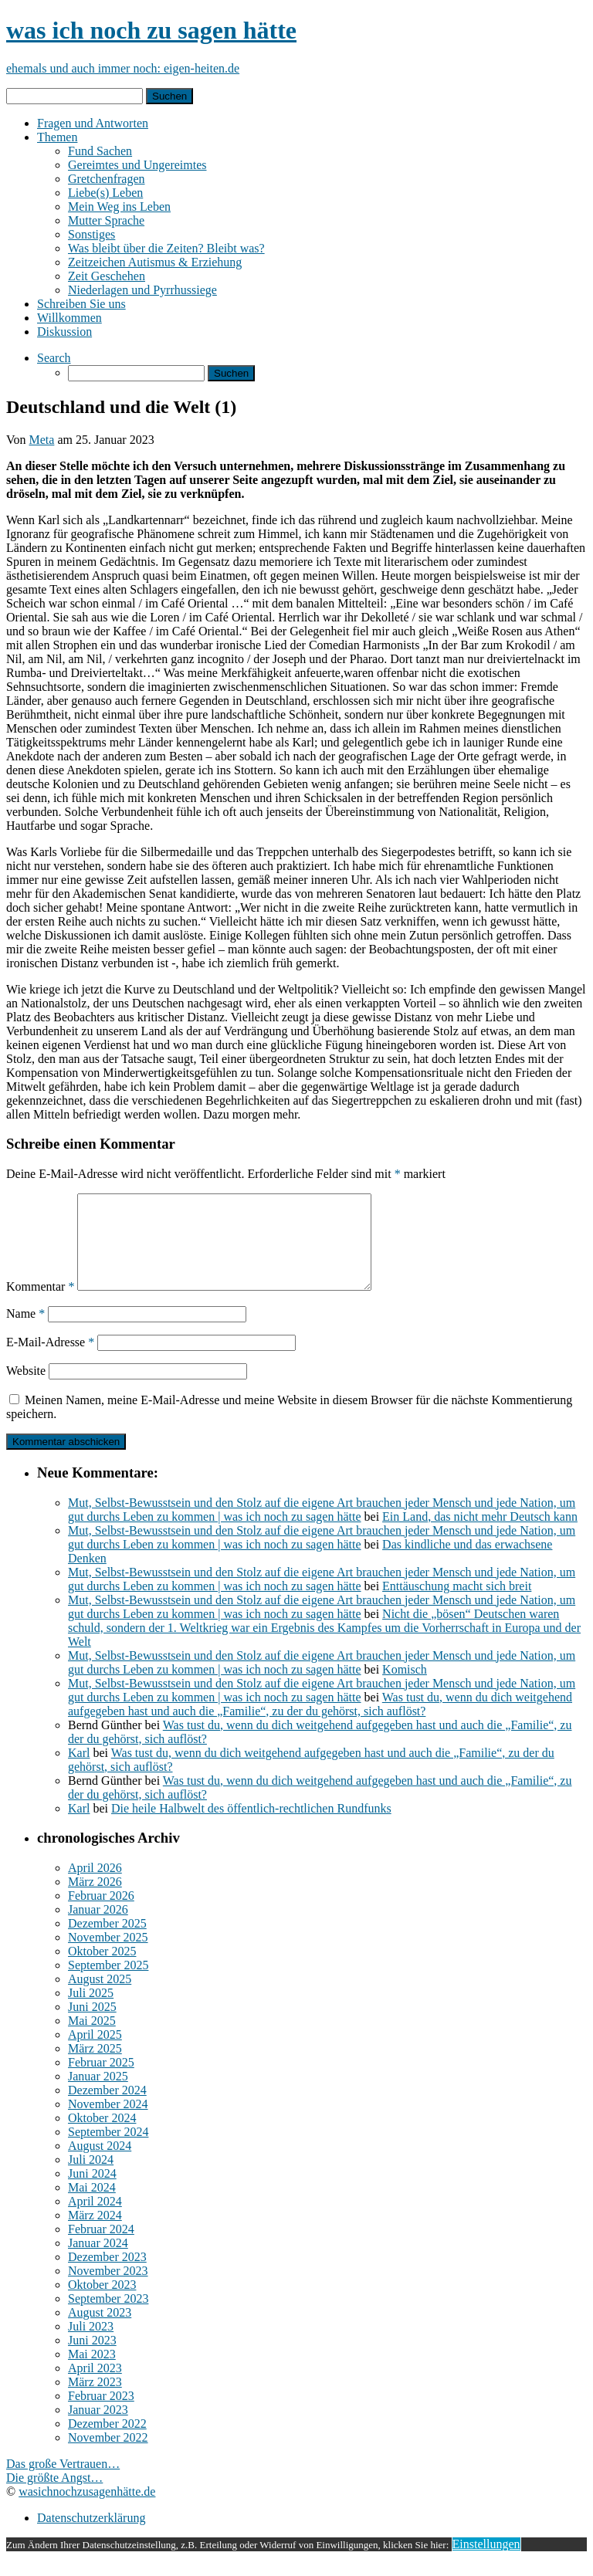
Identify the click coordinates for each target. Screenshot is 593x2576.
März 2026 (95, 1900)
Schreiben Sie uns (81, 303)
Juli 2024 (91, 2178)
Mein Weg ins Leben (119, 206)
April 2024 (95, 2219)
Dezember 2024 (107, 2108)
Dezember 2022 (107, 2442)
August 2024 (99, 2164)
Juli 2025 (91, 2011)
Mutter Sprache (106, 220)
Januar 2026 (98, 1928)
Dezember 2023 (107, 2275)
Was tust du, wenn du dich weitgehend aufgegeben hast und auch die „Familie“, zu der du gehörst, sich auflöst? (320, 1722)
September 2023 (108, 2317)
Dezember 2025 (107, 1941)
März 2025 (95, 2066)
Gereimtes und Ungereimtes (137, 164)
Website (26, 1389)
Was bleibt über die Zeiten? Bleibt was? (166, 248)
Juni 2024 (92, 2192)
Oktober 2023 (102, 2303)
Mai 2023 (92, 2372)
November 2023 (108, 2289)
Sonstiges (91, 234)
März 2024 (95, 2233)
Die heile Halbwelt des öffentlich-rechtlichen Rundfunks (251, 1826)
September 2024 (108, 2150)
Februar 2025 (101, 2080)
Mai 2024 (92, 2205)
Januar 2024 (98, 2261)
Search (54, 357)
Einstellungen (486, 2562)
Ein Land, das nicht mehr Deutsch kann (480, 1535)
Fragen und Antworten (92, 123)
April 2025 (95, 2053)
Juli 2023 (91, 2344)
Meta (42, 439)
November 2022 (108, 2456)
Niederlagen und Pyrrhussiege (142, 289)
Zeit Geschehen (106, 276)
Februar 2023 (101, 2414)
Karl (79, 1771)
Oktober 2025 (102, 1969)
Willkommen (69, 317)
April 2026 (95, 1886)
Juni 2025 (92, 2025)
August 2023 (99, 2330)
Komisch (404, 1687)
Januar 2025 (98, 2094)
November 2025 (108, 1955)
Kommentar (40, 1305)
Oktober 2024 (102, 2136)
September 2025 (108, 1983)
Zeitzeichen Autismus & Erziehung (155, 262)
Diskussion (64, 331)
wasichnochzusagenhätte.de (87, 2510)
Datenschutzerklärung (91, 2536)
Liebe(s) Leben (105, 192)
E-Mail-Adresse (50, 1360)
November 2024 (108, 2122)
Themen (57, 137)
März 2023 (95, 2400)
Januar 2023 (98, 2428)
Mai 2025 (92, 2039)
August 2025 (99, 1997)
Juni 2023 (92, 2358)
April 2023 (95, 2386)
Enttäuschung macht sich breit (456, 1604)
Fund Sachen (100, 150)
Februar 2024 (101, 2247)
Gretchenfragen (106, 178)
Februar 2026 (101, 1914)
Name (25, 1332)
